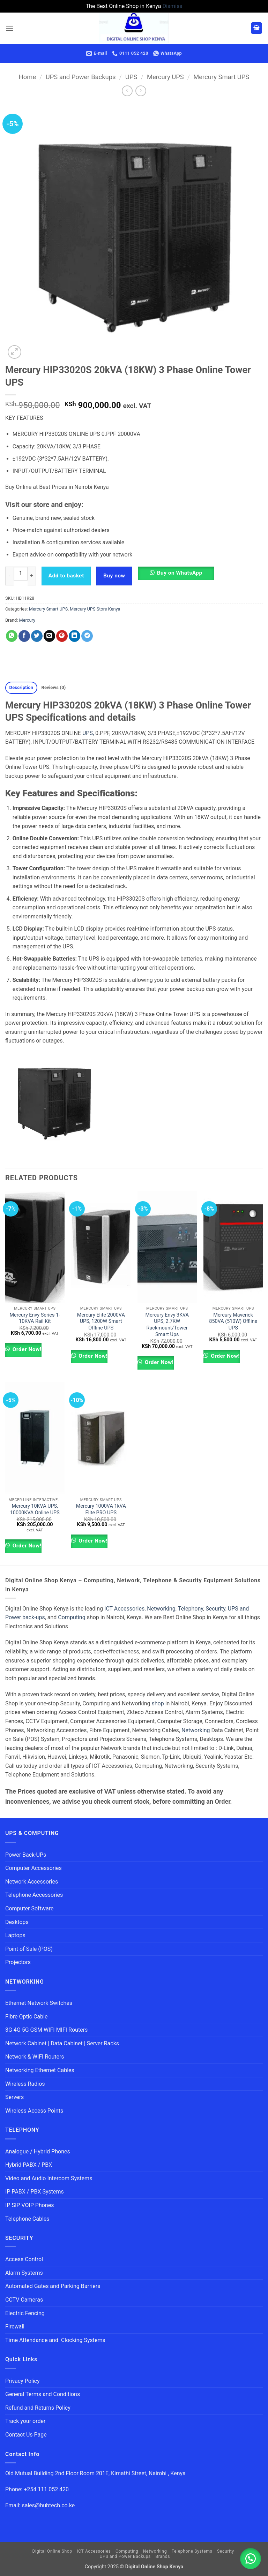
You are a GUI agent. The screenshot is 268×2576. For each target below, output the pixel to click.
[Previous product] (140, 90)
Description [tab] (21, 687)
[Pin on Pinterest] (62, 636)
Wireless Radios (25, 2084)
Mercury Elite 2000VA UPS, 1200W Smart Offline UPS (101, 1321)
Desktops (17, 1922)
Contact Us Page (26, 2434)
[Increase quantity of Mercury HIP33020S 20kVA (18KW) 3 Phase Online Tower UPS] (32, 576)
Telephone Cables (27, 2218)
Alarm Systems (24, 2273)
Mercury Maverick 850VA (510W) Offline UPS (233, 1321)
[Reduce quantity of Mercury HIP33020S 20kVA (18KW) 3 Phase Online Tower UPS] (9, 576)
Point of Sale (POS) (29, 1949)
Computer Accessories (33, 1868)
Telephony (190, 1608)
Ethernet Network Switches (38, 2003)
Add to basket (66, 576)
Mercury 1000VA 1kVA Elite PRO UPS (101, 1509)
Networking (161, 1608)
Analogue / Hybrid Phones (37, 2151)
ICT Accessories (124, 1608)
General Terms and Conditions (43, 2394)
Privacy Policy (22, 2381)
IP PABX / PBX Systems (34, 2191)
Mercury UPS (165, 77)
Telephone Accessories (34, 1895)
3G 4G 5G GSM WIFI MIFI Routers (46, 2029)
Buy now (114, 576)
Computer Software (29, 1908)
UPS (131, 77)
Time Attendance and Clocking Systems (55, 2340)
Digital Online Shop (52, 2551)
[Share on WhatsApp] (11, 636)
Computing (71, 1617)
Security (215, 1608)
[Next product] (127, 90)
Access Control (24, 2259)
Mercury (27, 620)
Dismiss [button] (172, 6)
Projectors (18, 1962)
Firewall (14, 2326)
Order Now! (26, 1349)
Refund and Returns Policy (37, 2407)
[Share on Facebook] (24, 636)
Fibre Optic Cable (26, 2016)
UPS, (88, 733)
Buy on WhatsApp (179, 573)
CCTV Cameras (24, 2299)
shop (157, 1703)
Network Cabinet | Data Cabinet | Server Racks (62, 2043)
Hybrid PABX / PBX (28, 2164)
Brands (162, 2556)
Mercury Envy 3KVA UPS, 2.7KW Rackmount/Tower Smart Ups (167, 1325)
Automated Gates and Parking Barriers (52, 2286)
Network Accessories (31, 1881)
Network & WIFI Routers (34, 2056)
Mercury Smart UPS (221, 77)
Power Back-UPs (25, 1854)
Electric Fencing (25, 2313)
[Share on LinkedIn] (74, 636)
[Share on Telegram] (87, 636)
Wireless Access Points (34, 2110)
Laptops (15, 1935)
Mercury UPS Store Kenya (95, 609)
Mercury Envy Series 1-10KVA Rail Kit (34, 1318)
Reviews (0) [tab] (53, 687)
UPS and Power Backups (81, 77)
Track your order (25, 2421)
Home (27, 77)
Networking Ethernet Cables (39, 2070)
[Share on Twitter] (37, 636)
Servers (14, 2097)
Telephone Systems (192, 2551)
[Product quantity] (21, 574)
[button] (9, 28)
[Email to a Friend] (49, 636)
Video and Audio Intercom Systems (48, 2178)
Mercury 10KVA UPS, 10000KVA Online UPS (35, 1509)
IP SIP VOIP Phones (29, 2205)
